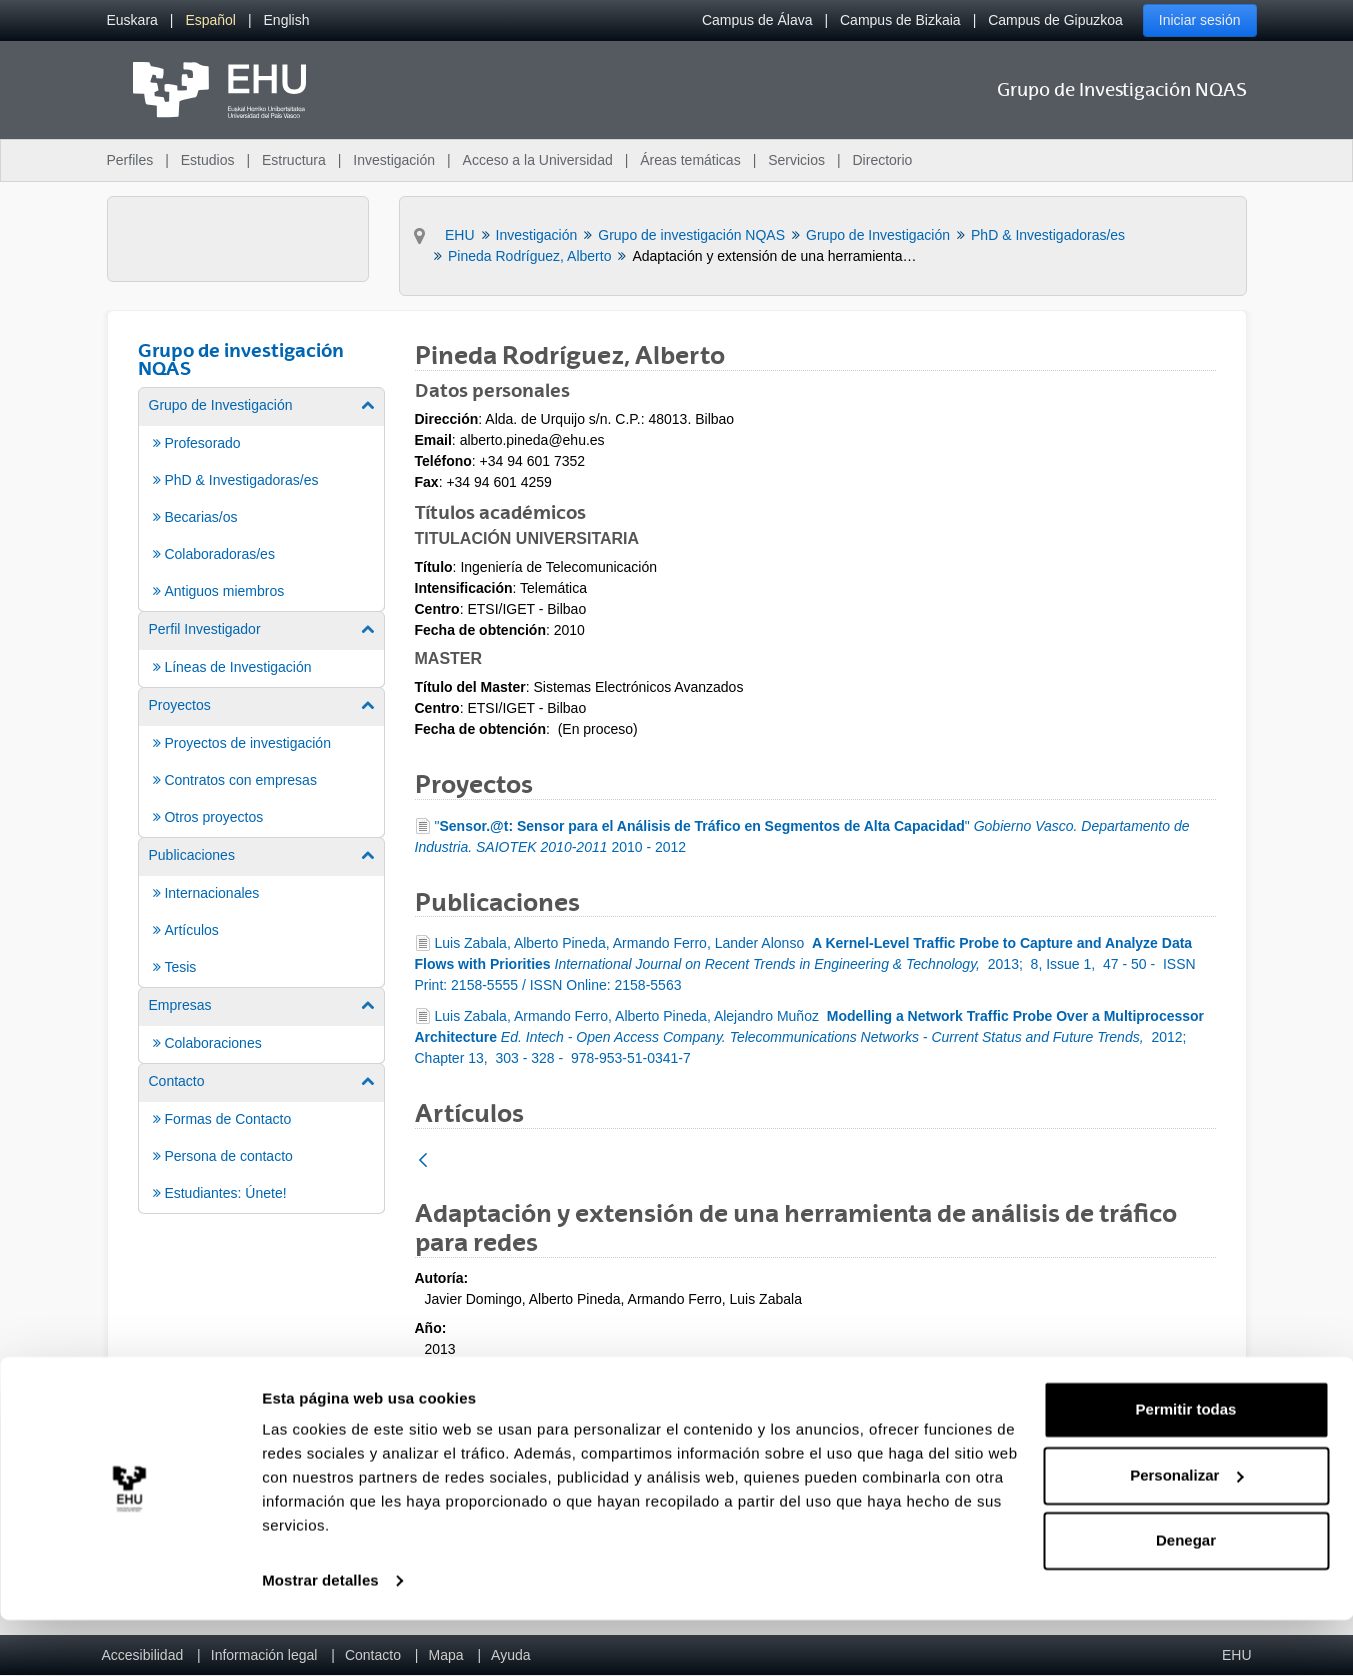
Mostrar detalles (320, 1636)
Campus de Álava (757, 20)
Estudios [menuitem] (208, 160)
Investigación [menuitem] (394, 160)
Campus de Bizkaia (900, 20)
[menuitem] (132, 20)
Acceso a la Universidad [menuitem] (538, 160)
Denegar (1186, 1596)
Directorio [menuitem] (883, 160)
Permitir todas (1186, 1465)
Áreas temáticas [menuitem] (690, 160)
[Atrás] (423, 1161)
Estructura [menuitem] (294, 160)
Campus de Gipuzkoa (1055, 20)
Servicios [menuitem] (796, 160)
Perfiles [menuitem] (130, 160)
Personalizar (1186, 1530)
